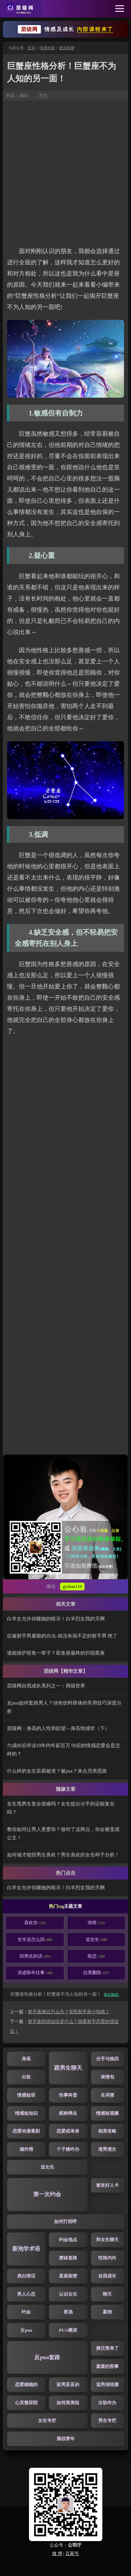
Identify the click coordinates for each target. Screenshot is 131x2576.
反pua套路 (47, 2357)
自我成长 (107, 2276)
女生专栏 (47, 2420)
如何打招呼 (65, 2221)
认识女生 (68, 2294)
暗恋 (96, 1956)
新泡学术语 (26, 2249)
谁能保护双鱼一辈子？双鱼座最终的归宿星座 (56, 1653)
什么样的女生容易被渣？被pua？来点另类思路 (57, 1771)
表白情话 (26, 2276)
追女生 (96, 1939)
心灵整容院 (26, 2402)
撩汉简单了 (107, 2348)
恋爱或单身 (68, 2131)
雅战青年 (66, 2438)
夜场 (68, 2312)
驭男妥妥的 (68, 2384)
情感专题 (47, 48)
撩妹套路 (68, 2257)
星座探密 (66, 48)
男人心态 (26, 2294)
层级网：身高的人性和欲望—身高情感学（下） (58, 1728)
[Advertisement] (65, 173)
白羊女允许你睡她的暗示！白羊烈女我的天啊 (56, 1618)
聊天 (107, 2294)
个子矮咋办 (68, 2149)
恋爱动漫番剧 (26, 2131)
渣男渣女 (107, 2149)
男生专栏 (107, 2420)
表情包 (107, 2077)
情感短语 (26, 2095)
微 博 (57, 2553)
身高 (26, 2058)
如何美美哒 (68, 2402)
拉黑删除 (96, 1972)
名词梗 (107, 2095)
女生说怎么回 (34, 1939)
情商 (96, 1922)
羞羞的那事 (107, 2366)
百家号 (72, 2553)
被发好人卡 (107, 2185)
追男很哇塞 (107, 2384)
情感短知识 (26, 2113)
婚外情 (26, 2149)
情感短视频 (107, 2113)
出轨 (26, 2077)
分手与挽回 (107, 2058)
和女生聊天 (107, 2239)
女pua (26, 2330)
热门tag (56, 1906)
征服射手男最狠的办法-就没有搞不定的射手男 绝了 (62, 1636)
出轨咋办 (107, 2402)
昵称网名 (68, 2113)
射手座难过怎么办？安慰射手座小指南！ (69, 2011)
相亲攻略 (107, 2131)
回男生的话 (35, 1956)
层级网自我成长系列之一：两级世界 (46, 1685)
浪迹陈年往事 (34, 1972)
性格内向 (107, 2257)
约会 (26, 2312)
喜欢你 (34, 1922)
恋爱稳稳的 (26, 2384)
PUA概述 (68, 2330)
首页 (31, 48)
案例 (107, 2312)
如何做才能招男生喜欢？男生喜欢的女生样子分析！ (63, 1854)
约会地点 (68, 2239)
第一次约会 (47, 2194)
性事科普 (68, 2095)
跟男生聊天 (68, 2068)
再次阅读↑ (111, 1994)
